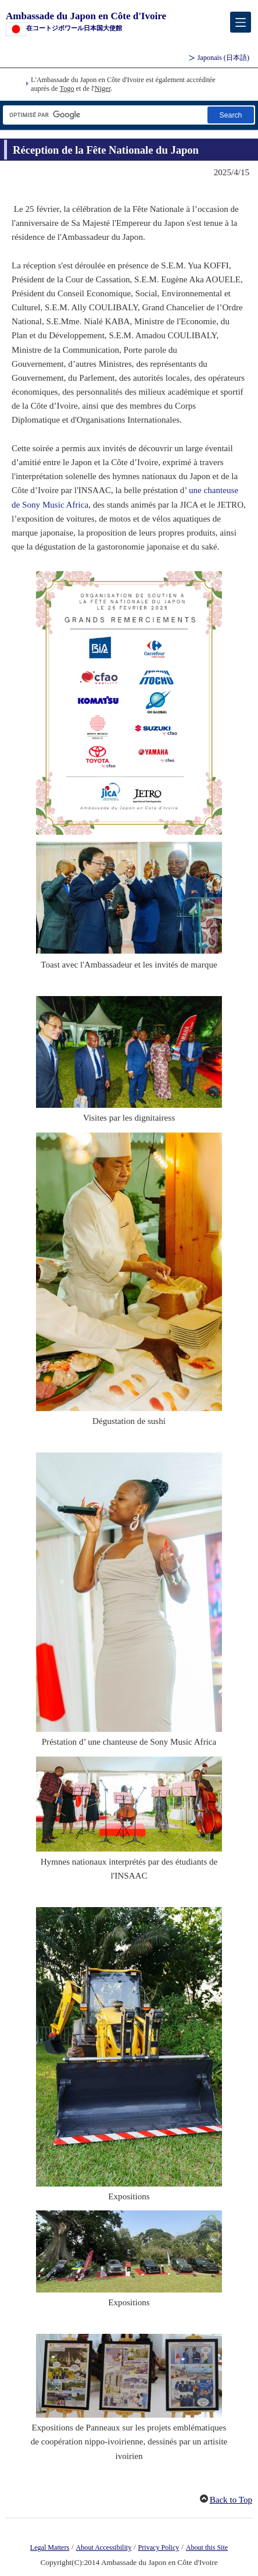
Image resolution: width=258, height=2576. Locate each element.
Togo (67, 88)
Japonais (223, 58)
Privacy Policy (159, 2547)
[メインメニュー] (240, 22)
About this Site (207, 2547)
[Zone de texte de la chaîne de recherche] (104, 115)
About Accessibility (104, 2547)
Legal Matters (49, 2547)
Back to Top (231, 2499)
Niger (102, 88)
